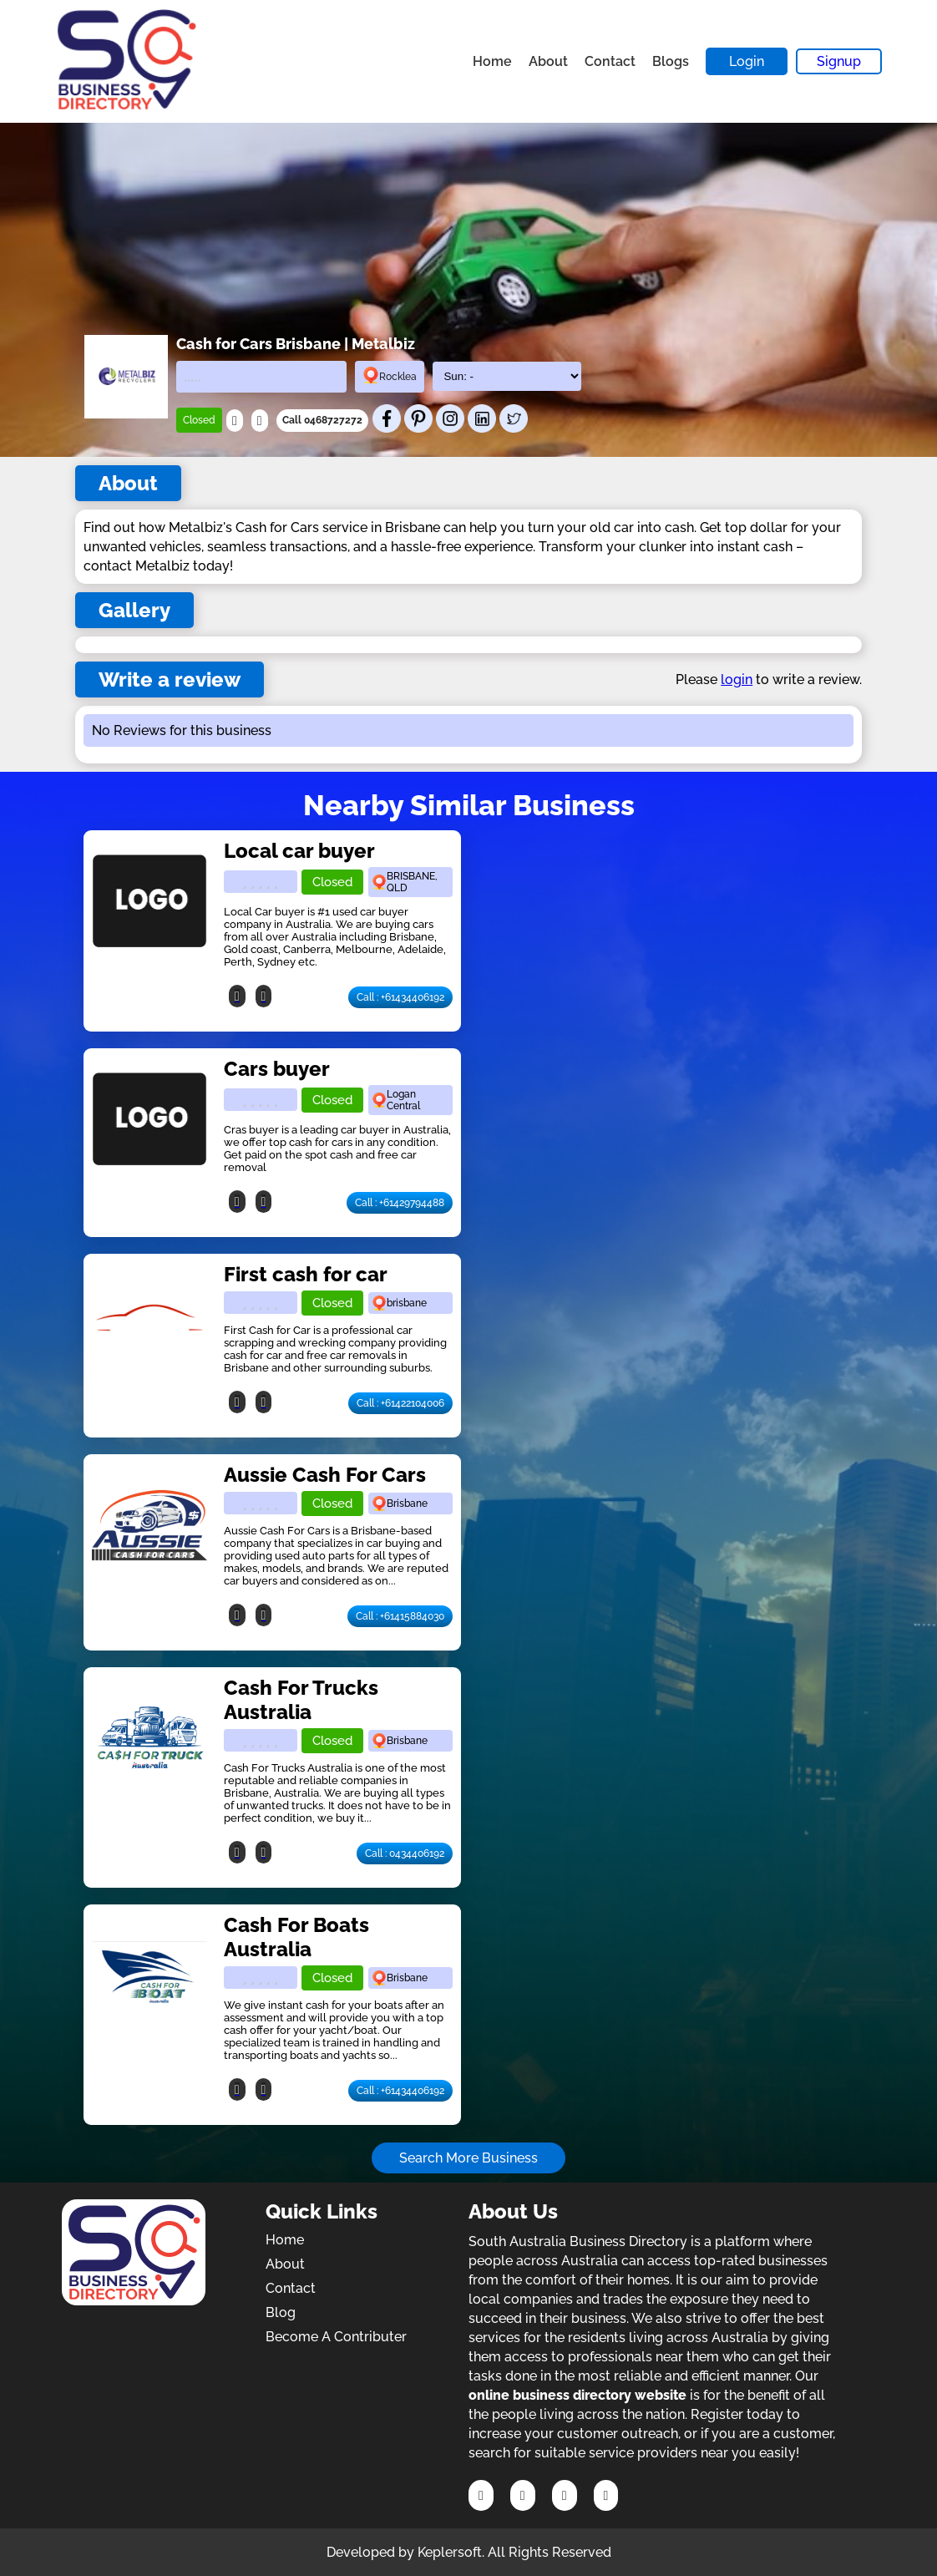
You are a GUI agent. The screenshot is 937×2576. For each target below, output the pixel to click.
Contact (610, 61)
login (736, 679)
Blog (281, 2312)
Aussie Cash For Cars (325, 1475)
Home (492, 61)
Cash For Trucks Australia (301, 1700)
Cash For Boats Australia (296, 1937)
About (548, 61)
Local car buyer (299, 851)
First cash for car (305, 1274)
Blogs (670, 61)
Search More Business (468, 2158)
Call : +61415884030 (400, 1616)
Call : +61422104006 (400, 1403)
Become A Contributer (336, 2337)
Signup (839, 61)
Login (746, 61)
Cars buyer (277, 1069)
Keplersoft (450, 2552)
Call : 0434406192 (404, 1853)
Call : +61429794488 (399, 1203)
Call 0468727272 (322, 420)
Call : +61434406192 (400, 997)
